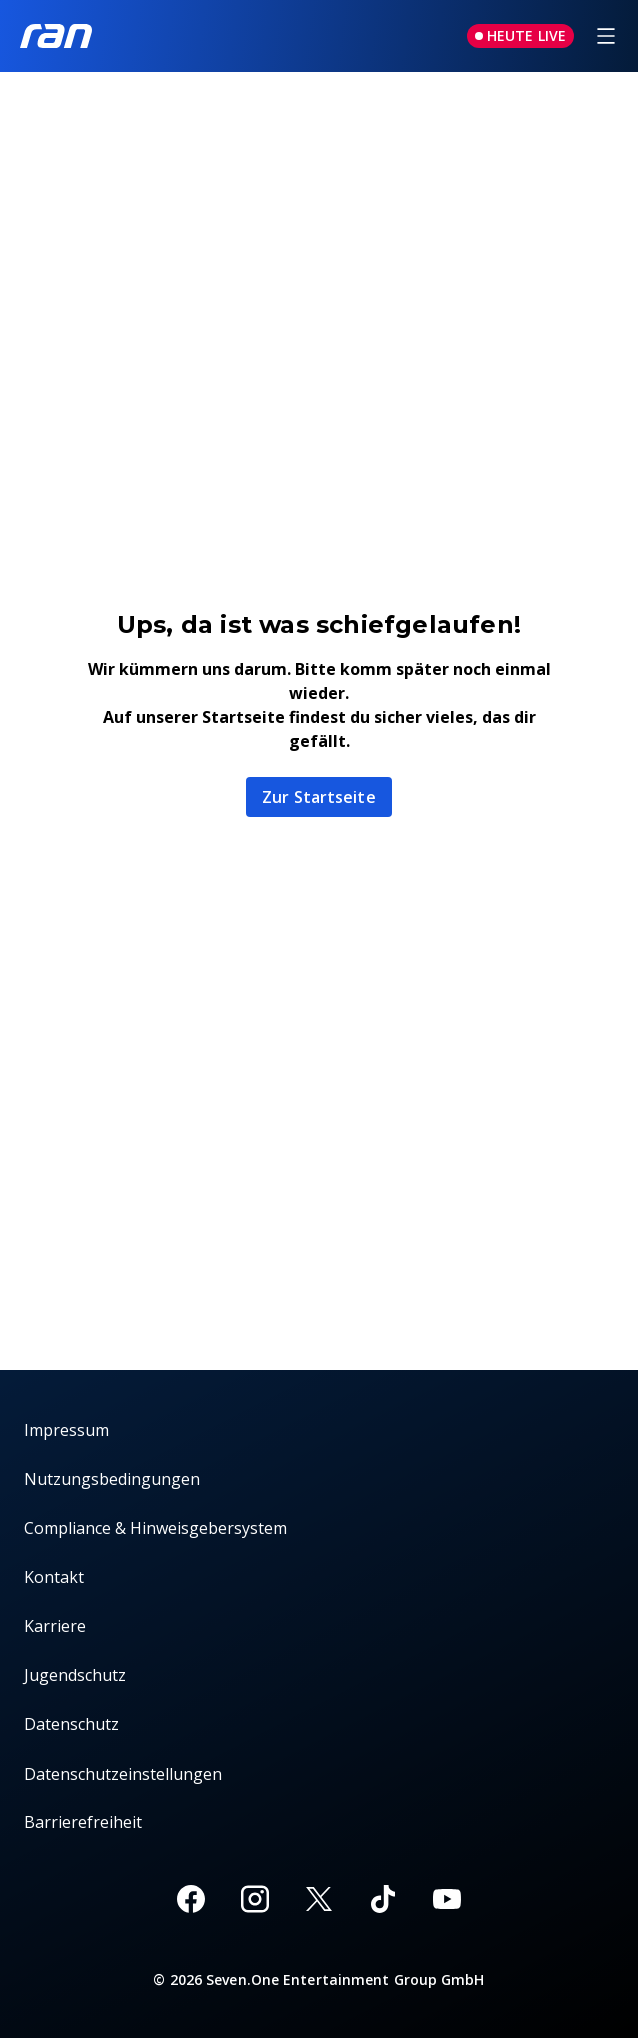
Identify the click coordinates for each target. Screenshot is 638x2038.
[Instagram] (255, 1899)
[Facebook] (191, 1899)
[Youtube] (447, 1899)
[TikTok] (383, 1899)
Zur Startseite (318, 797)
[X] (319, 1899)
